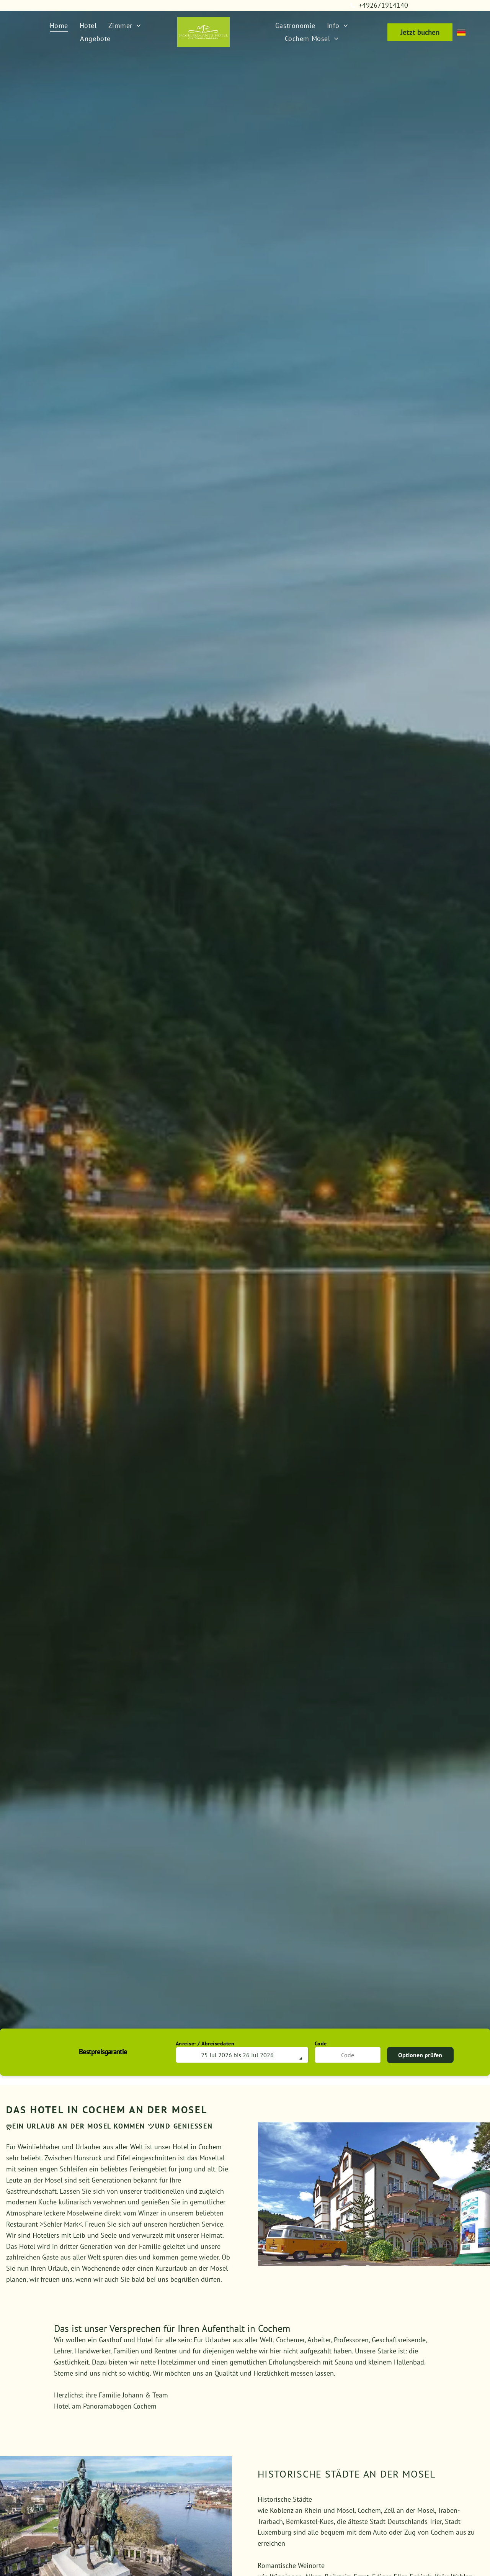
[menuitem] (59, 25)
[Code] (348, 2055)
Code (321, 2043)
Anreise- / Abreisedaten (205, 2043)
